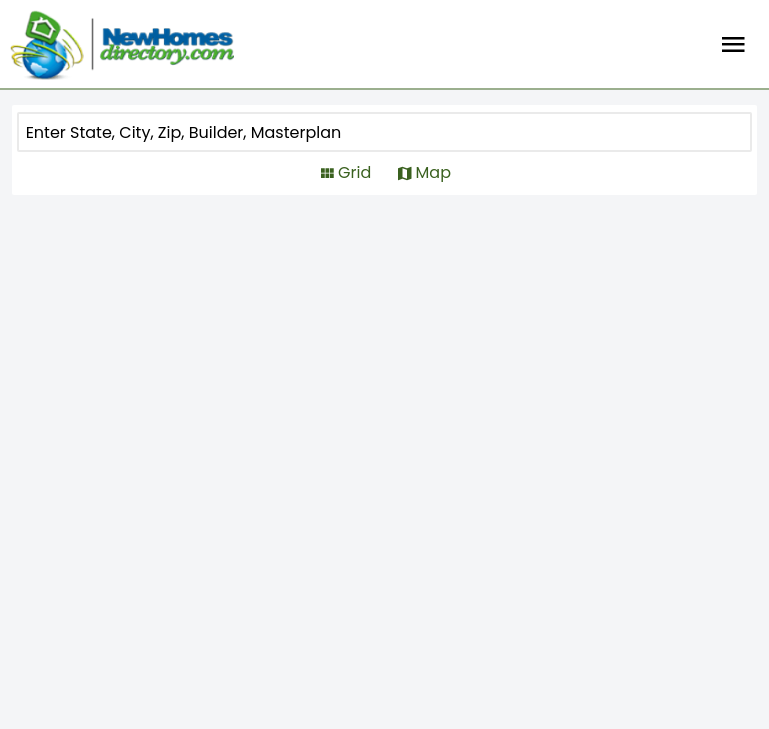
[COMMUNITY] (325, 132)
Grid (354, 172)
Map (433, 172)
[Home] (122, 45)
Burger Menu (733, 45)
